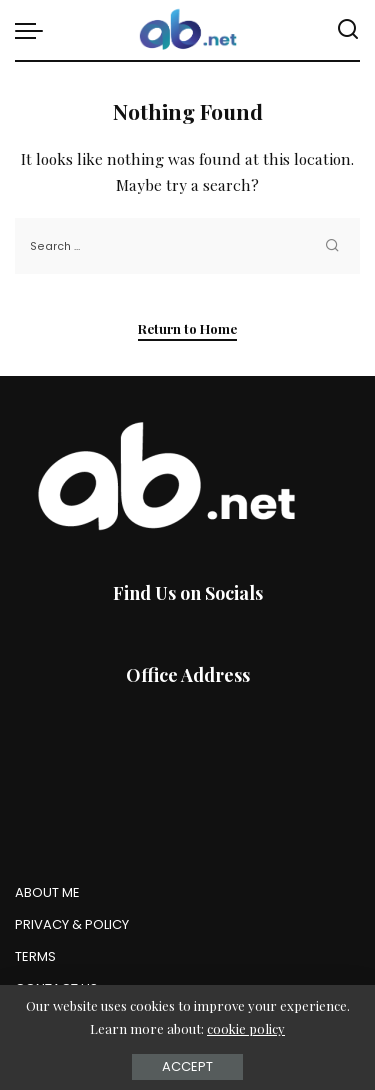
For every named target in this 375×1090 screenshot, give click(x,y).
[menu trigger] (34, 30)
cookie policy (246, 1028)
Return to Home (187, 328)
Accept (187, 1066)
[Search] (348, 30)
